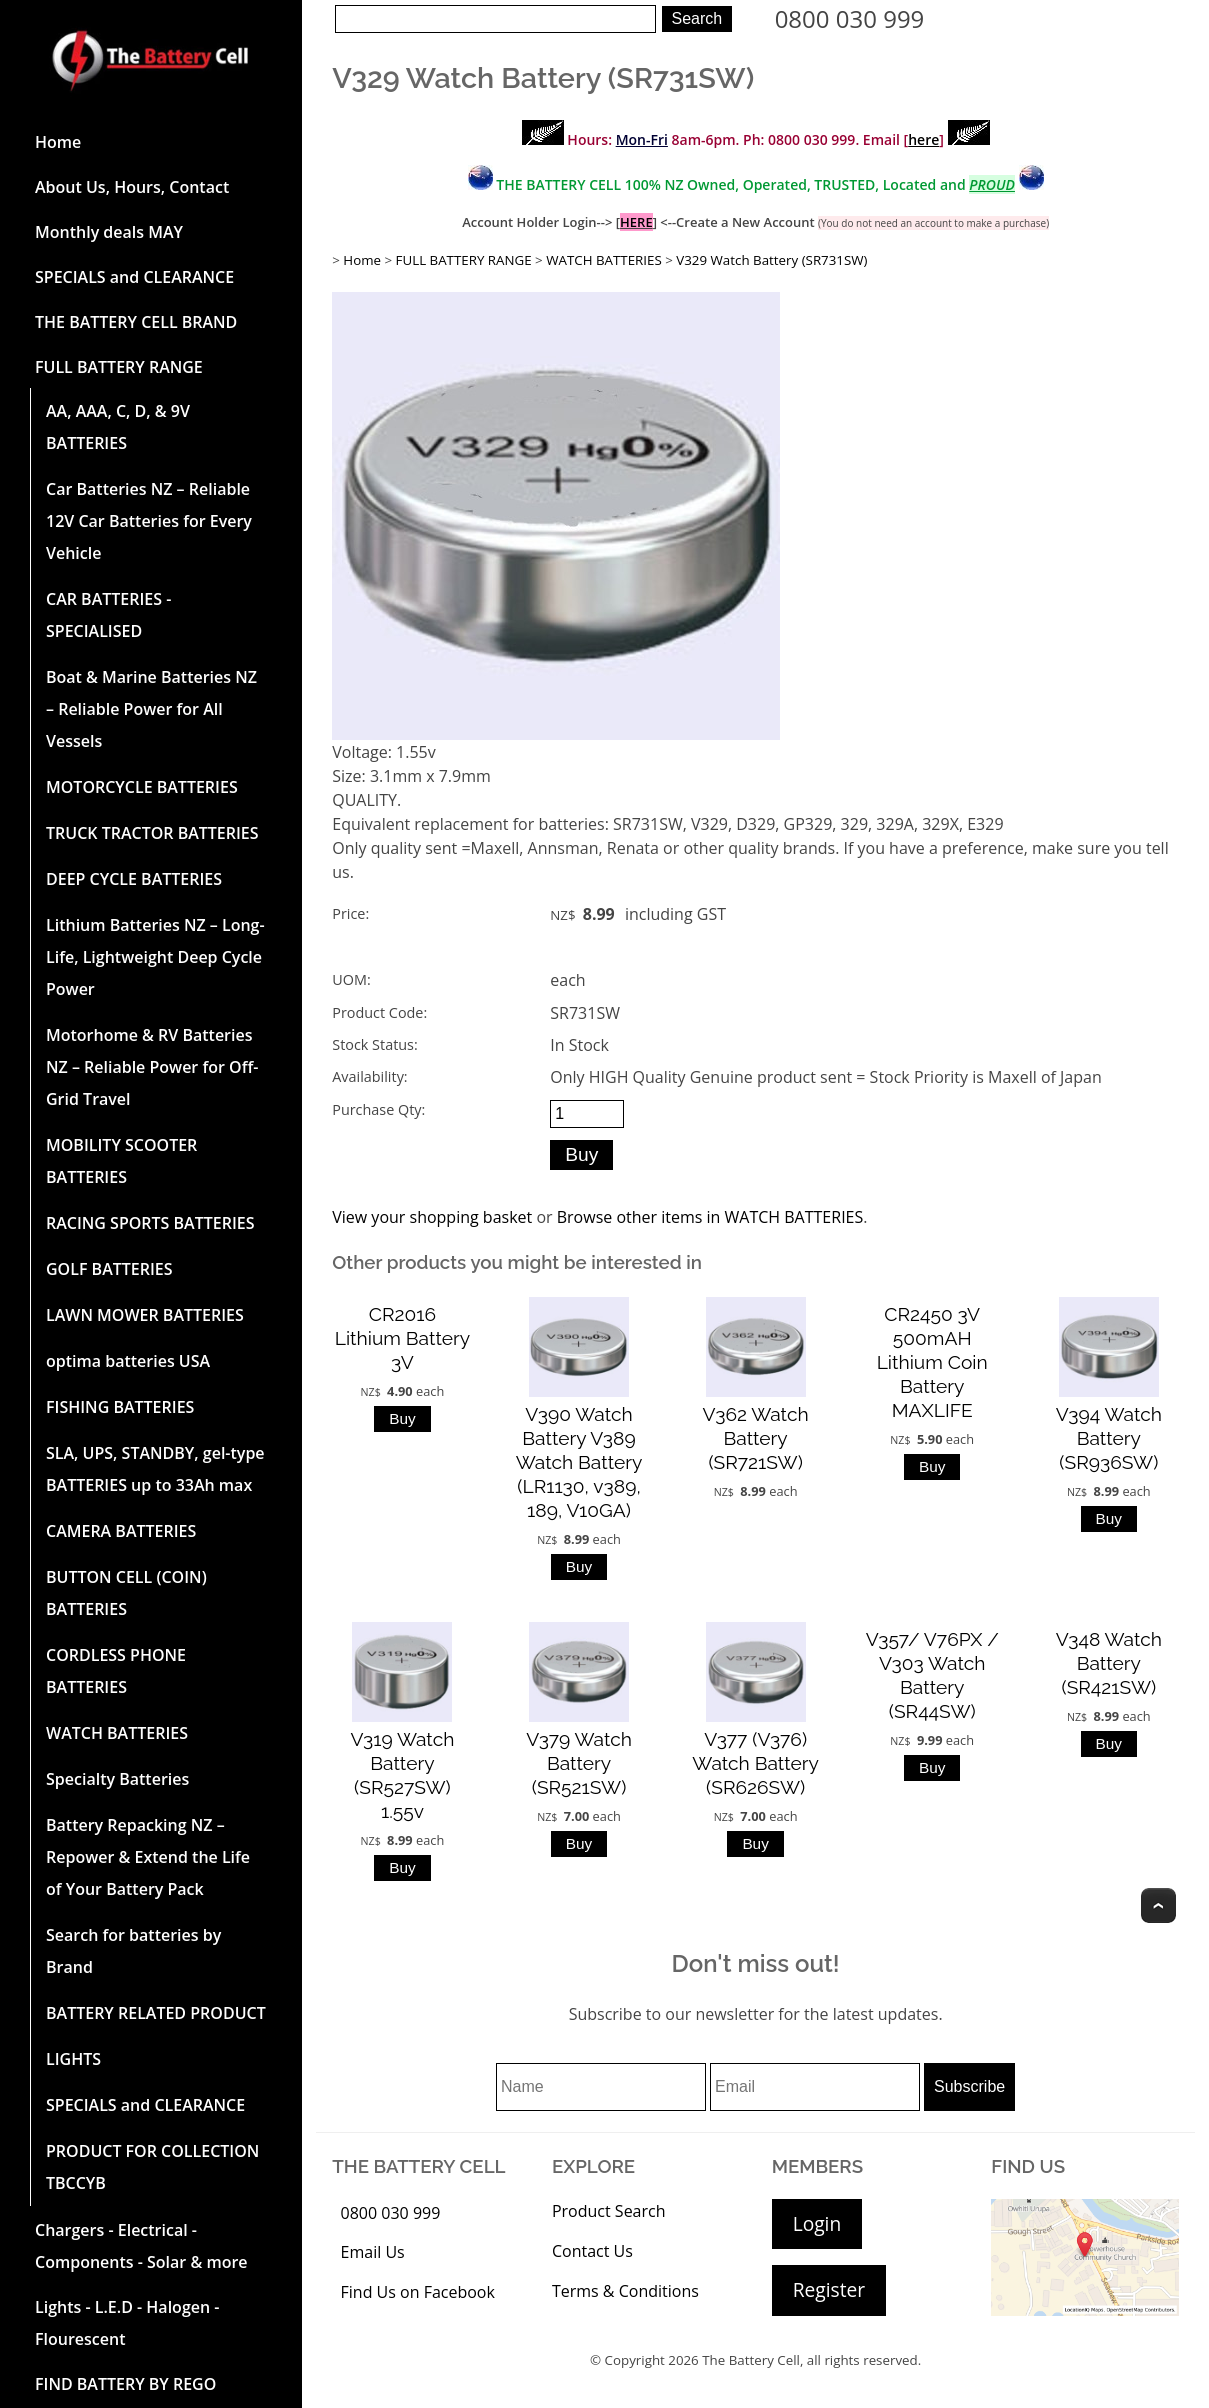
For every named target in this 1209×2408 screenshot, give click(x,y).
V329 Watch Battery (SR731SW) (771, 260)
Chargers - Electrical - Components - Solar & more (141, 2246)
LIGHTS (73, 2059)
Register (829, 2289)
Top (1158, 1905)
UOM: (351, 979)
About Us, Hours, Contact (132, 187)
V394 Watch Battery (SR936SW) (1109, 1438)
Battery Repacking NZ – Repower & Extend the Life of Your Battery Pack (148, 1857)
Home (58, 142)
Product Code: (379, 1012)
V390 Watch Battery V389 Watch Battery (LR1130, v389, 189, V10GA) (579, 1462)
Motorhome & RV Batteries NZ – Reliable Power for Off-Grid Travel (152, 1067)
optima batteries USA (128, 1361)
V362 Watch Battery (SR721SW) (756, 1438)
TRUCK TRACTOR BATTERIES (152, 833)
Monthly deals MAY (109, 232)
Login (817, 2223)
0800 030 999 (850, 18)
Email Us (373, 2252)
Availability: (369, 1076)
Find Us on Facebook (418, 2292)
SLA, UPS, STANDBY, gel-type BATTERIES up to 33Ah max (155, 1469)
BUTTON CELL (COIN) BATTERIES (126, 1593)
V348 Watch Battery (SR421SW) (1109, 1663)
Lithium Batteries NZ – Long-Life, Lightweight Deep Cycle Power (155, 957)
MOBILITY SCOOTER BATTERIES (121, 1161)
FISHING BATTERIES (120, 1407)
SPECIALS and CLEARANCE (134, 277)
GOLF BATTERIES (109, 1269)
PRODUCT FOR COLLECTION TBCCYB (152, 2167)
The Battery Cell (751, 2360)
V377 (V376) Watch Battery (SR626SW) (755, 1763)
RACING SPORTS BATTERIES (150, 1223)
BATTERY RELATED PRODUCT (156, 2013)
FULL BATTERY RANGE (119, 367)
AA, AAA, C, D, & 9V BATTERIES (118, 427)
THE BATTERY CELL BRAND (136, 322)
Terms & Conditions (625, 2291)
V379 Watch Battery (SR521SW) (579, 1763)
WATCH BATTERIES (117, 1733)
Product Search (609, 2211)
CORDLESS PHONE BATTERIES (116, 1671)
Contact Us (592, 2251)
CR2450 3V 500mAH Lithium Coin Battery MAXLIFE (932, 1362)
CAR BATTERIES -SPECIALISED (108, 615)
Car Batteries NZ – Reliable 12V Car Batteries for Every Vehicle (149, 521)
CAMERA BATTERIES (121, 1531)
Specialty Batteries (117, 1779)
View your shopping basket (432, 1217)
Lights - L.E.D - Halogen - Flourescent (127, 2323)
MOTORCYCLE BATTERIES (142, 787)
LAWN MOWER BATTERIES (145, 1315)
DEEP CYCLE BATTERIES (134, 879)
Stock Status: (374, 1044)
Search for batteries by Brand (133, 1951)
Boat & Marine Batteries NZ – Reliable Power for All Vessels (151, 709)
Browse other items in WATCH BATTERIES (710, 1217)
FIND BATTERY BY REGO (125, 2384)
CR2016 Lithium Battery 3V (402, 1338)
